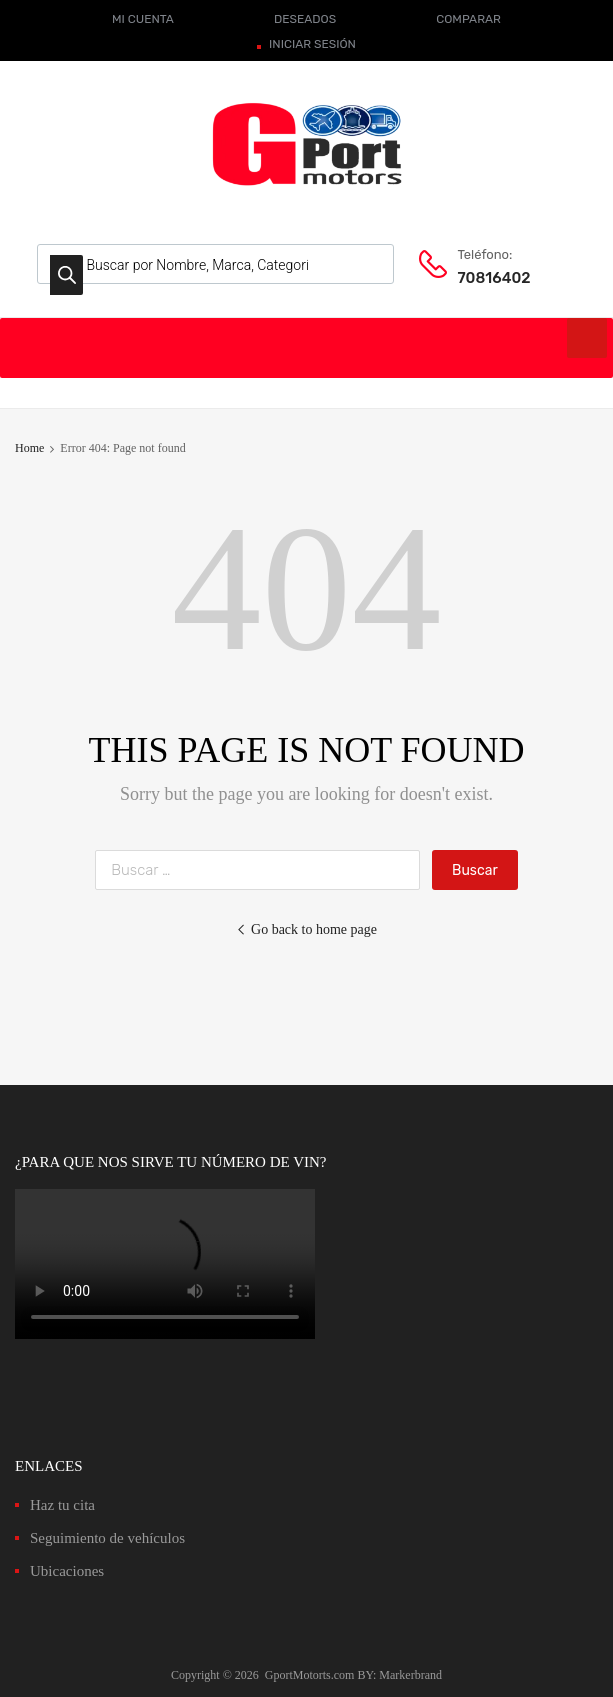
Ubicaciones (67, 1571)
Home (29, 448)
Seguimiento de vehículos (107, 1538)
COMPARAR (468, 19)
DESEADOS (305, 19)
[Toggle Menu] (587, 338)
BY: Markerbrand (399, 1675)
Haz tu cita (62, 1505)
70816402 (493, 278)
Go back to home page (306, 929)
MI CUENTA (143, 19)
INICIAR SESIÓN (312, 44)
